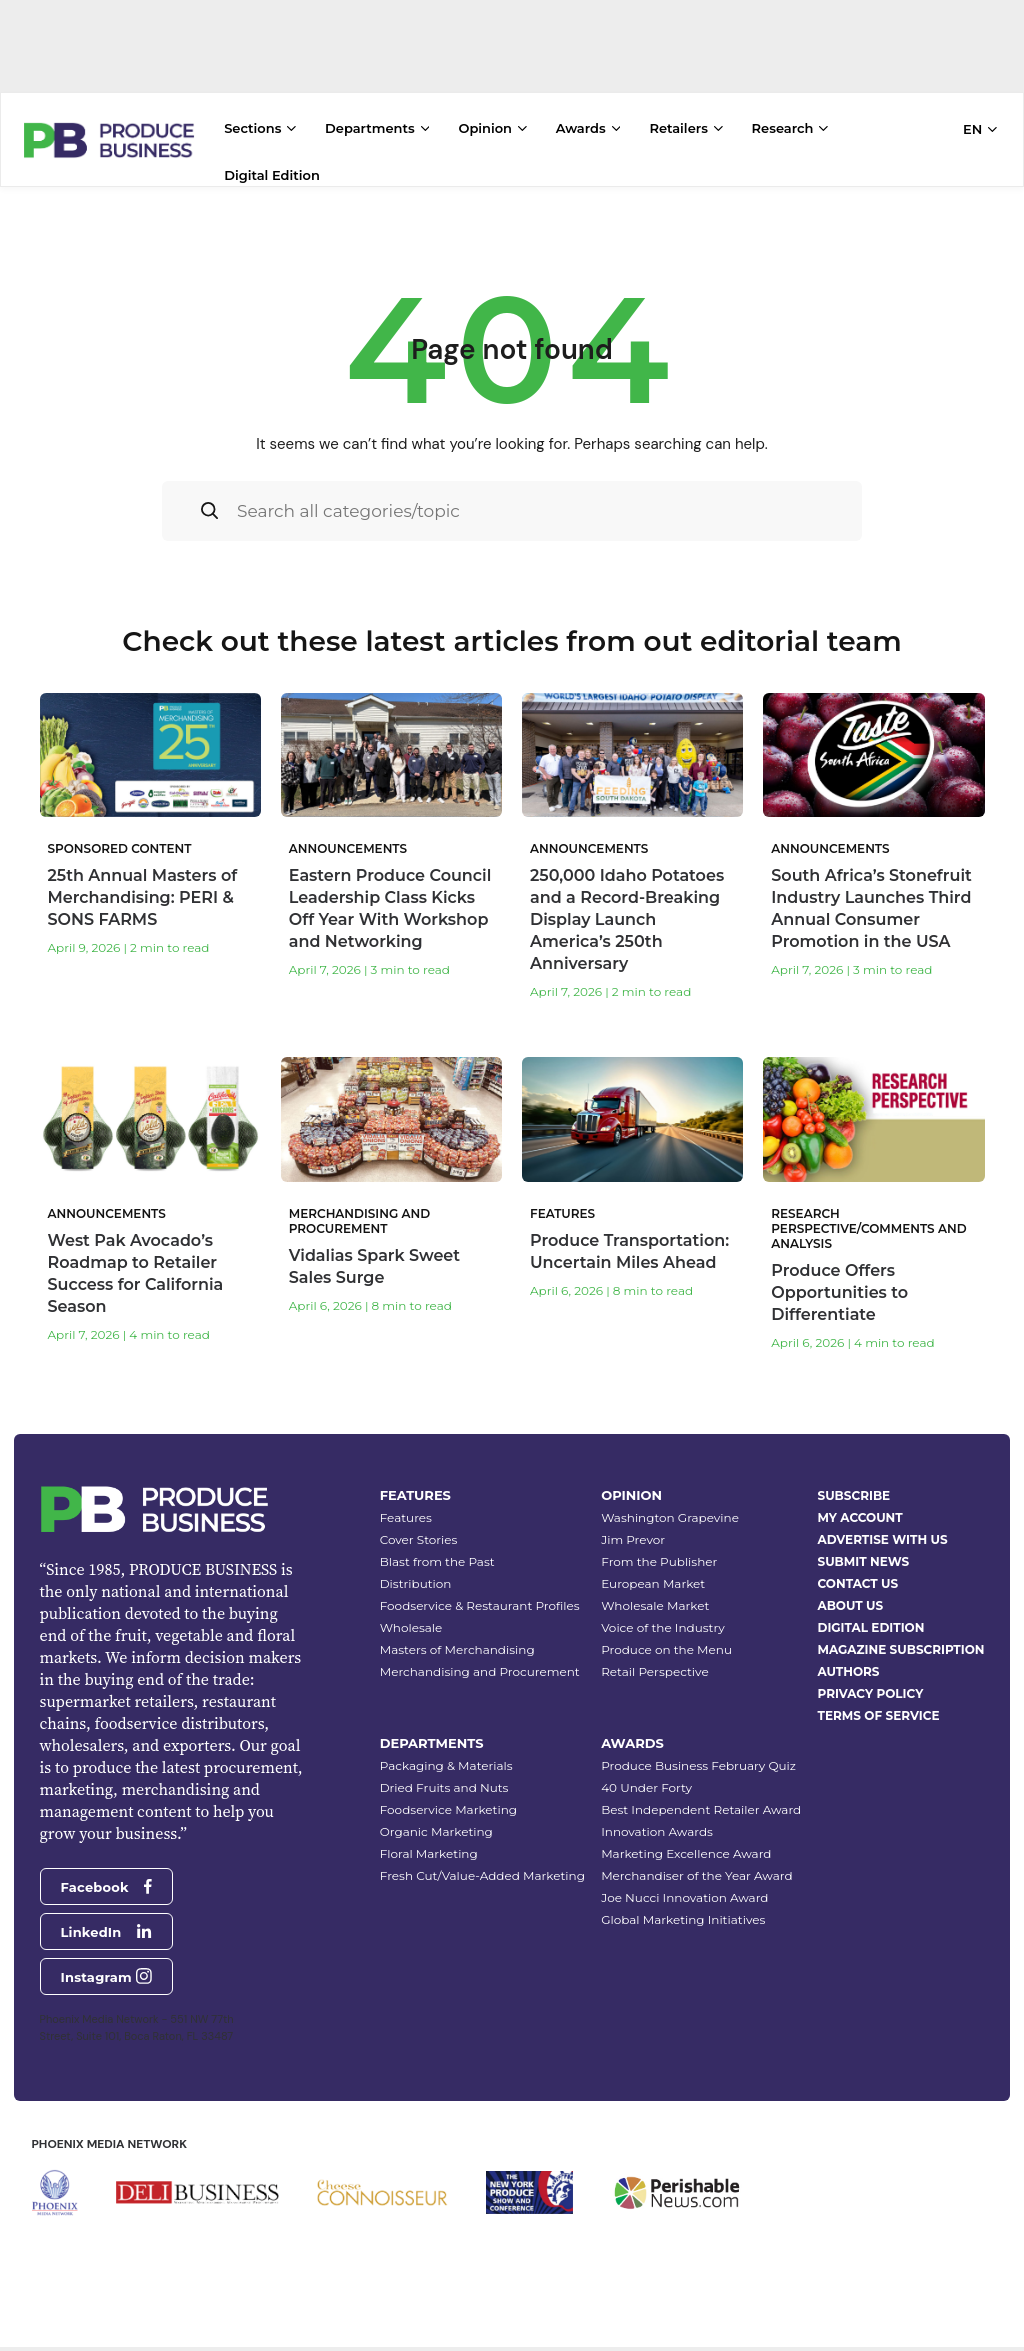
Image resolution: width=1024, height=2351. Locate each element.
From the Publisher (659, 1561)
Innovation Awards (657, 1831)
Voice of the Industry (663, 1627)
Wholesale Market (655, 1605)
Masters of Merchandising (457, 1649)
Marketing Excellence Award (686, 1853)
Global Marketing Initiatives (683, 1919)
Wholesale (411, 1627)
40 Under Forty (646, 1787)
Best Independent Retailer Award (701, 1809)
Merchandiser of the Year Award (696, 1875)
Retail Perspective (654, 1671)
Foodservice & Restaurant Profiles (480, 1605)
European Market (653, 1583)
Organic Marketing (436, 1831)
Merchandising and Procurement (480, 1671)
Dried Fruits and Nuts (444, 1787)
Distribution (416, 1583)
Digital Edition (272, 175)
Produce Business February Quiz (698, 1765)
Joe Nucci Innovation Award (684, 1897)
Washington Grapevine (670, 1517)
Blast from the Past (437, 1561)
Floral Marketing (429, 1853)
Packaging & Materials (446, 1765)
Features (406, 1517)
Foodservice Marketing (448, 1809)
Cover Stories (419, 1539)
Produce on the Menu (666, 1649)
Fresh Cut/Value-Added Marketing (482, 1875)
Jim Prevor (633, 1539)
